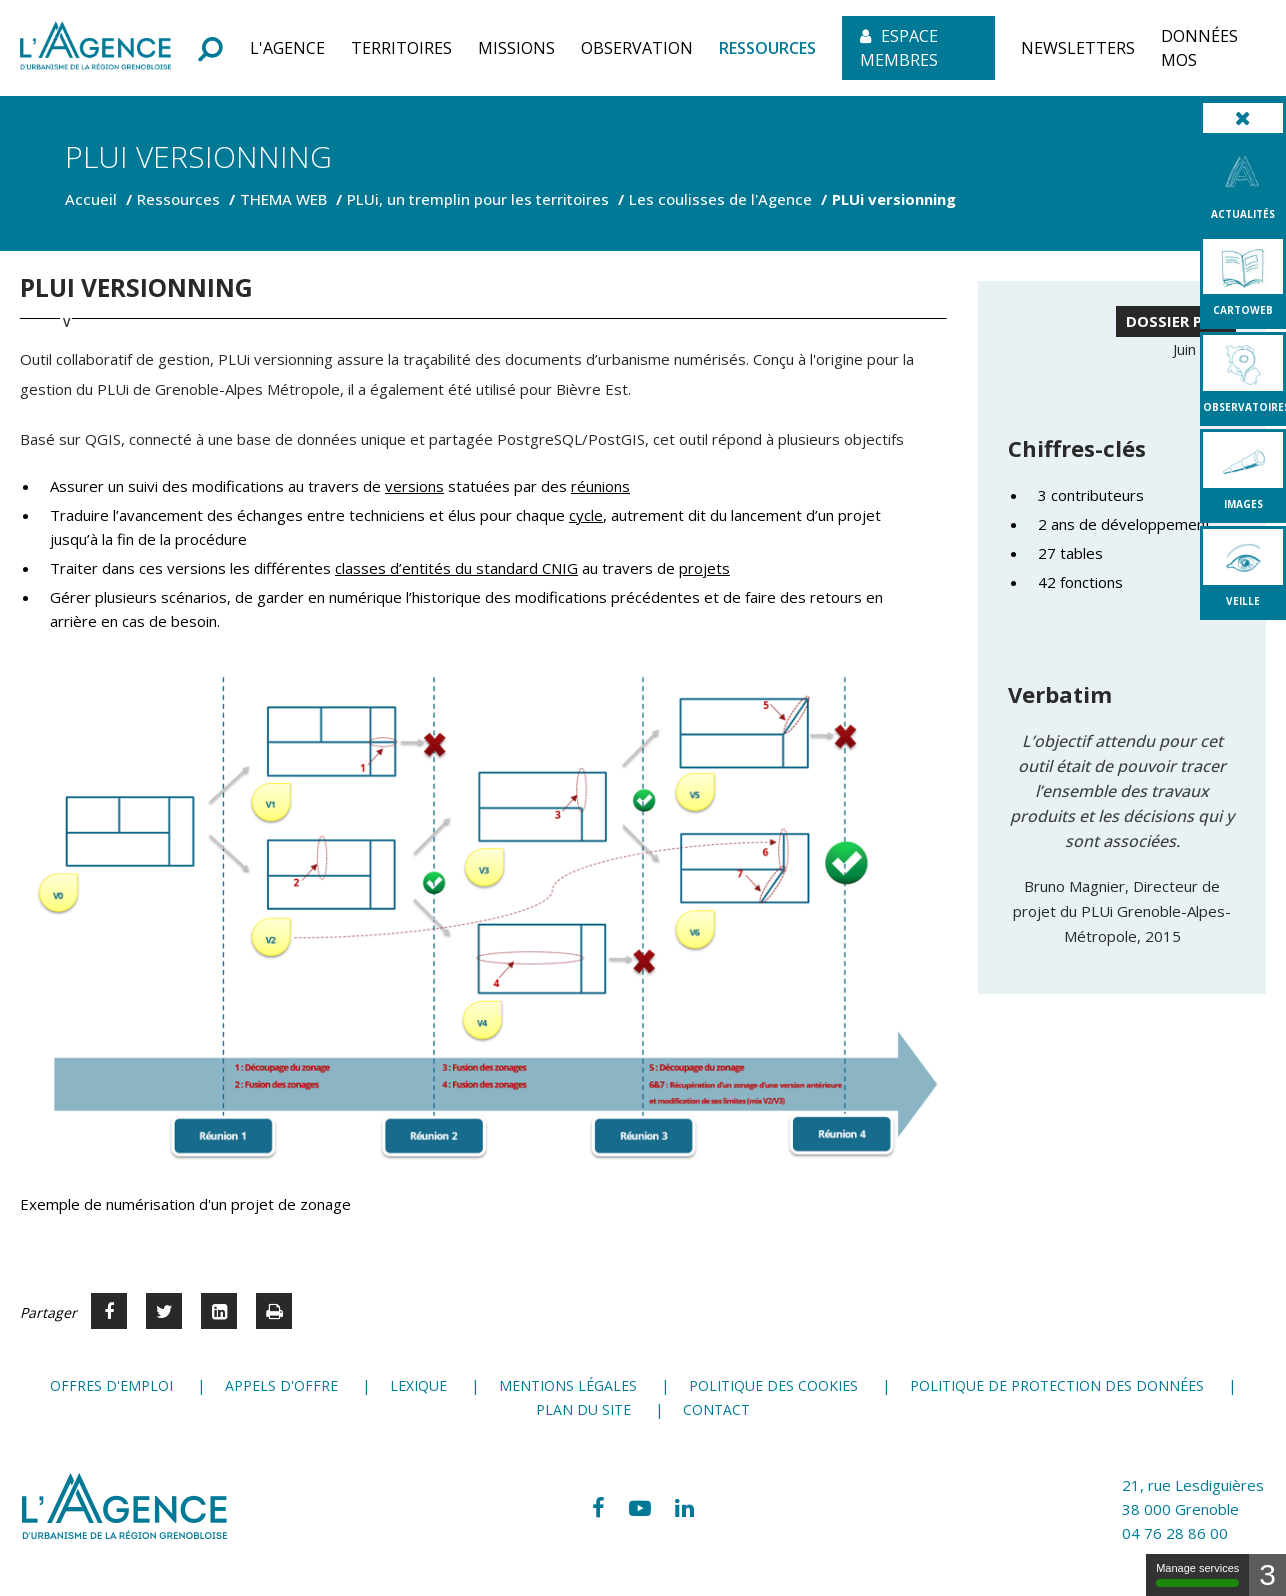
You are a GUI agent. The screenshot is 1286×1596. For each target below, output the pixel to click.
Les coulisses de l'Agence (720, 199)
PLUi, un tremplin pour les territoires (478, 199)
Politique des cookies (773, 1385)
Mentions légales (568, 1385)
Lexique (418, 1385)
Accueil (91, 199)
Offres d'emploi (111, 1385)
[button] (287, 48)
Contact (716, 1409)
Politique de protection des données (1057, 1385)
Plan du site (583, 1409)
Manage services (1197, 1574)
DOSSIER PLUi (1176, 321)
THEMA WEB (283, 199)
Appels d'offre (281, 1385)
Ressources (178, 199)
